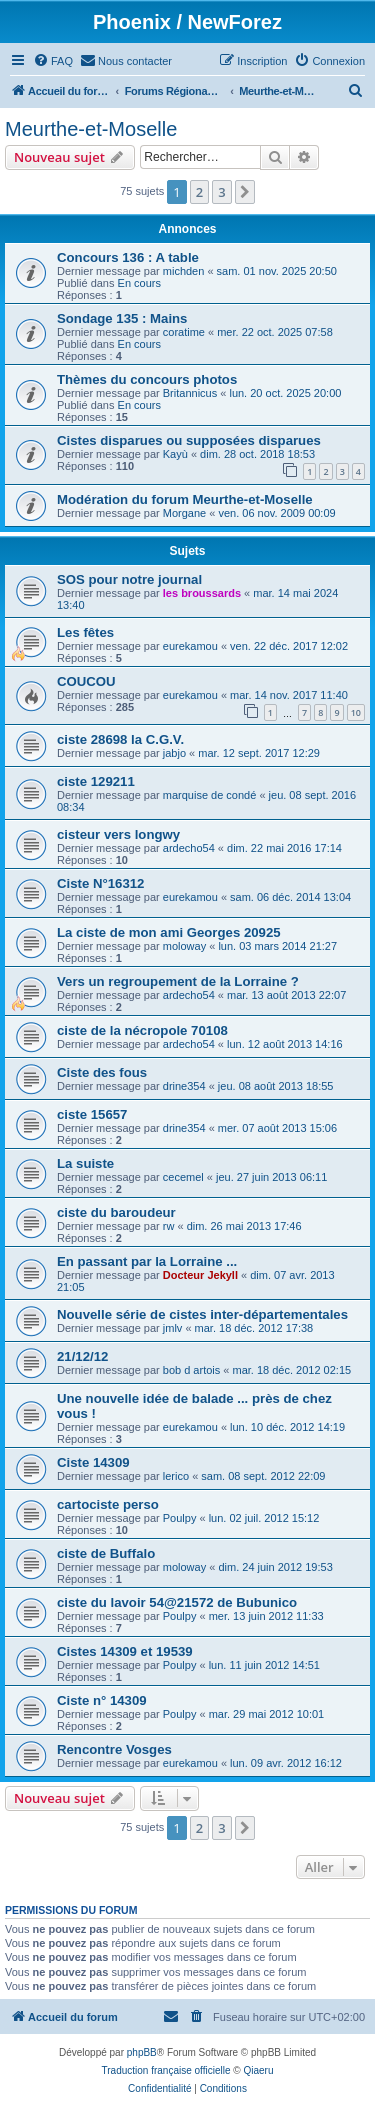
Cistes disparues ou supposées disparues (189, 440)
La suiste (85, 1163)
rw (169, 1226)
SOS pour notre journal (129, 579)
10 (356, 712)
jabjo (174, 753)
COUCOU (86, 681)
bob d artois (191, 1370)
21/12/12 (82, 1356)
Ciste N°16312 (100, 883)
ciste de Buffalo (106, 1553)
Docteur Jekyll (200, 1275)
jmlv (173, 1328)
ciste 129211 (96, 781)
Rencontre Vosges (114, 1749)
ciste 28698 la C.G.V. (120, 739)
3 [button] (221, 192)
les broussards (202, 593)
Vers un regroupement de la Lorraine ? (178, 981)
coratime (184, 332)
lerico (176, 1476)
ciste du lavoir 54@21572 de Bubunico (177, 1602)
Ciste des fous (102, 1072)
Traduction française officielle (166, 2070)
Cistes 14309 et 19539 (125, 1651)
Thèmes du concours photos (147, 379)
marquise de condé (210, 795)
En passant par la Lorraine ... (147, 1261)
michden (184, 271)
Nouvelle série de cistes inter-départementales (202, 1314)
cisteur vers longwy (118, 834)
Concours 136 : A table (128, 257)
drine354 (184, 1086)
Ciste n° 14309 (102, 1700)
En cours (139, 283)
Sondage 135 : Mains (122, 318)
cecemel (183, 1177)
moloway (184, 946)
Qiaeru (258, 2070)
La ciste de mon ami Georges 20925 (169, 932)
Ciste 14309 (93, 1462)
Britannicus (190, 393)
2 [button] (199, 192)
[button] (245, 192)
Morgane (184, 513)
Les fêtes (85, 632)
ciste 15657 (92, 1114)
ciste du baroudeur (116, 1212)
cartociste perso (108, 1504)
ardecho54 (189, 848)
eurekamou (190, 646)
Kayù (175, 454)
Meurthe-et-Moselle (91, 129)
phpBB (142, 2052)
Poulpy (180, 1518)
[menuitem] (53, 61)
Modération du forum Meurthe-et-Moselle (185, 499)
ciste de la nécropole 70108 (142, 1030)
